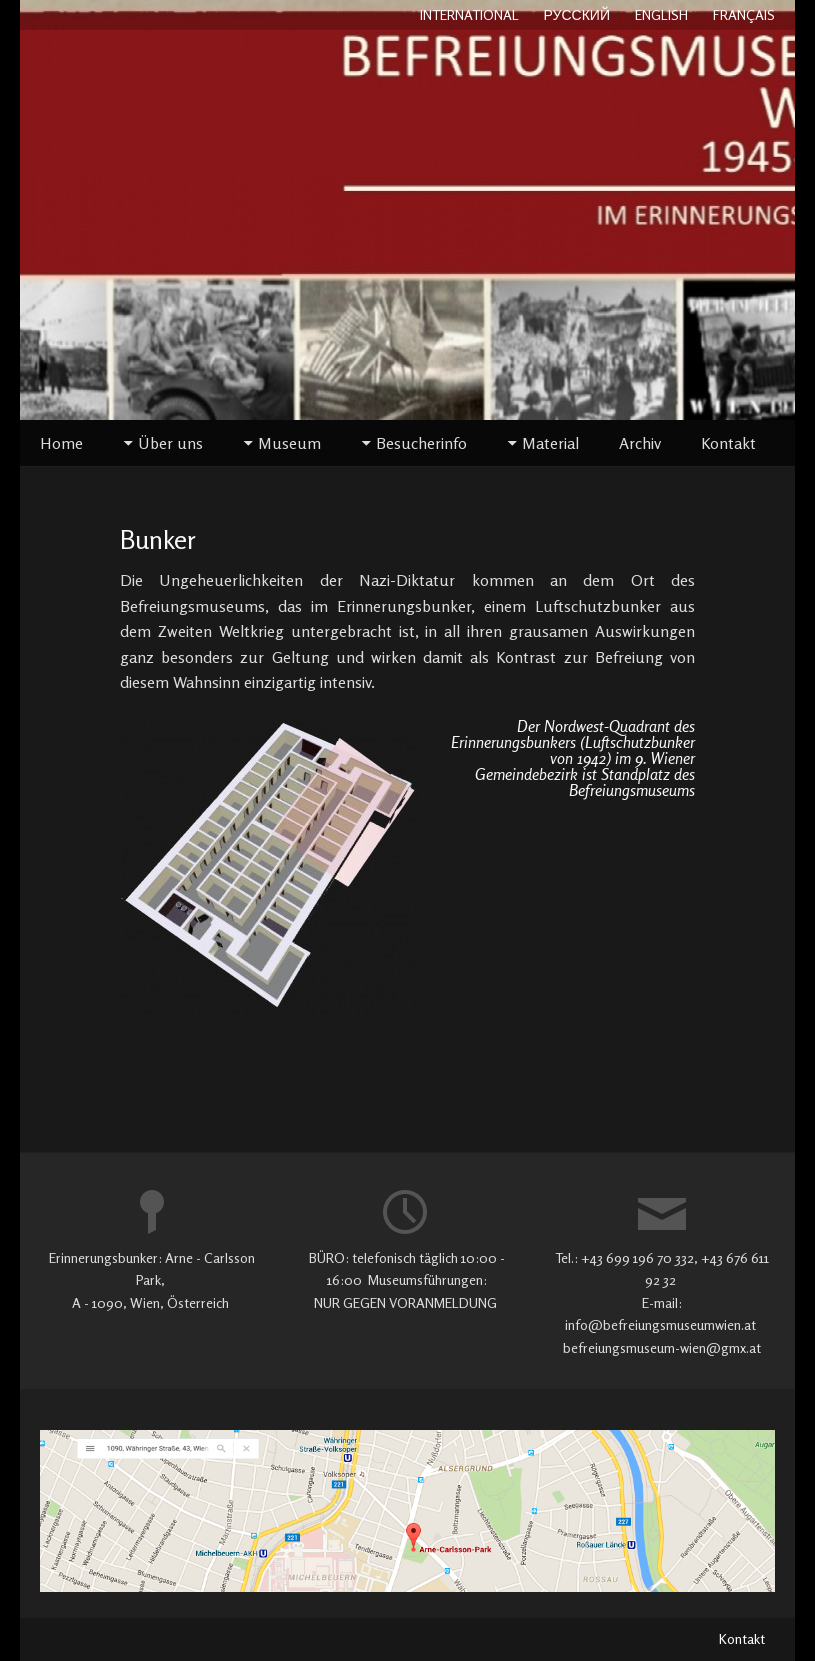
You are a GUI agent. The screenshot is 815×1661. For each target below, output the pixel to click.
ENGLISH (661, 14)
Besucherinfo (421, 443)
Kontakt (728, 443)
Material (550, 443)
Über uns (170, 443)
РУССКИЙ (577, 14)
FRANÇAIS (744, 14)
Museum (289, 443)
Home (61, 443)
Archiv (640, 443)
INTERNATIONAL (469, 14)
